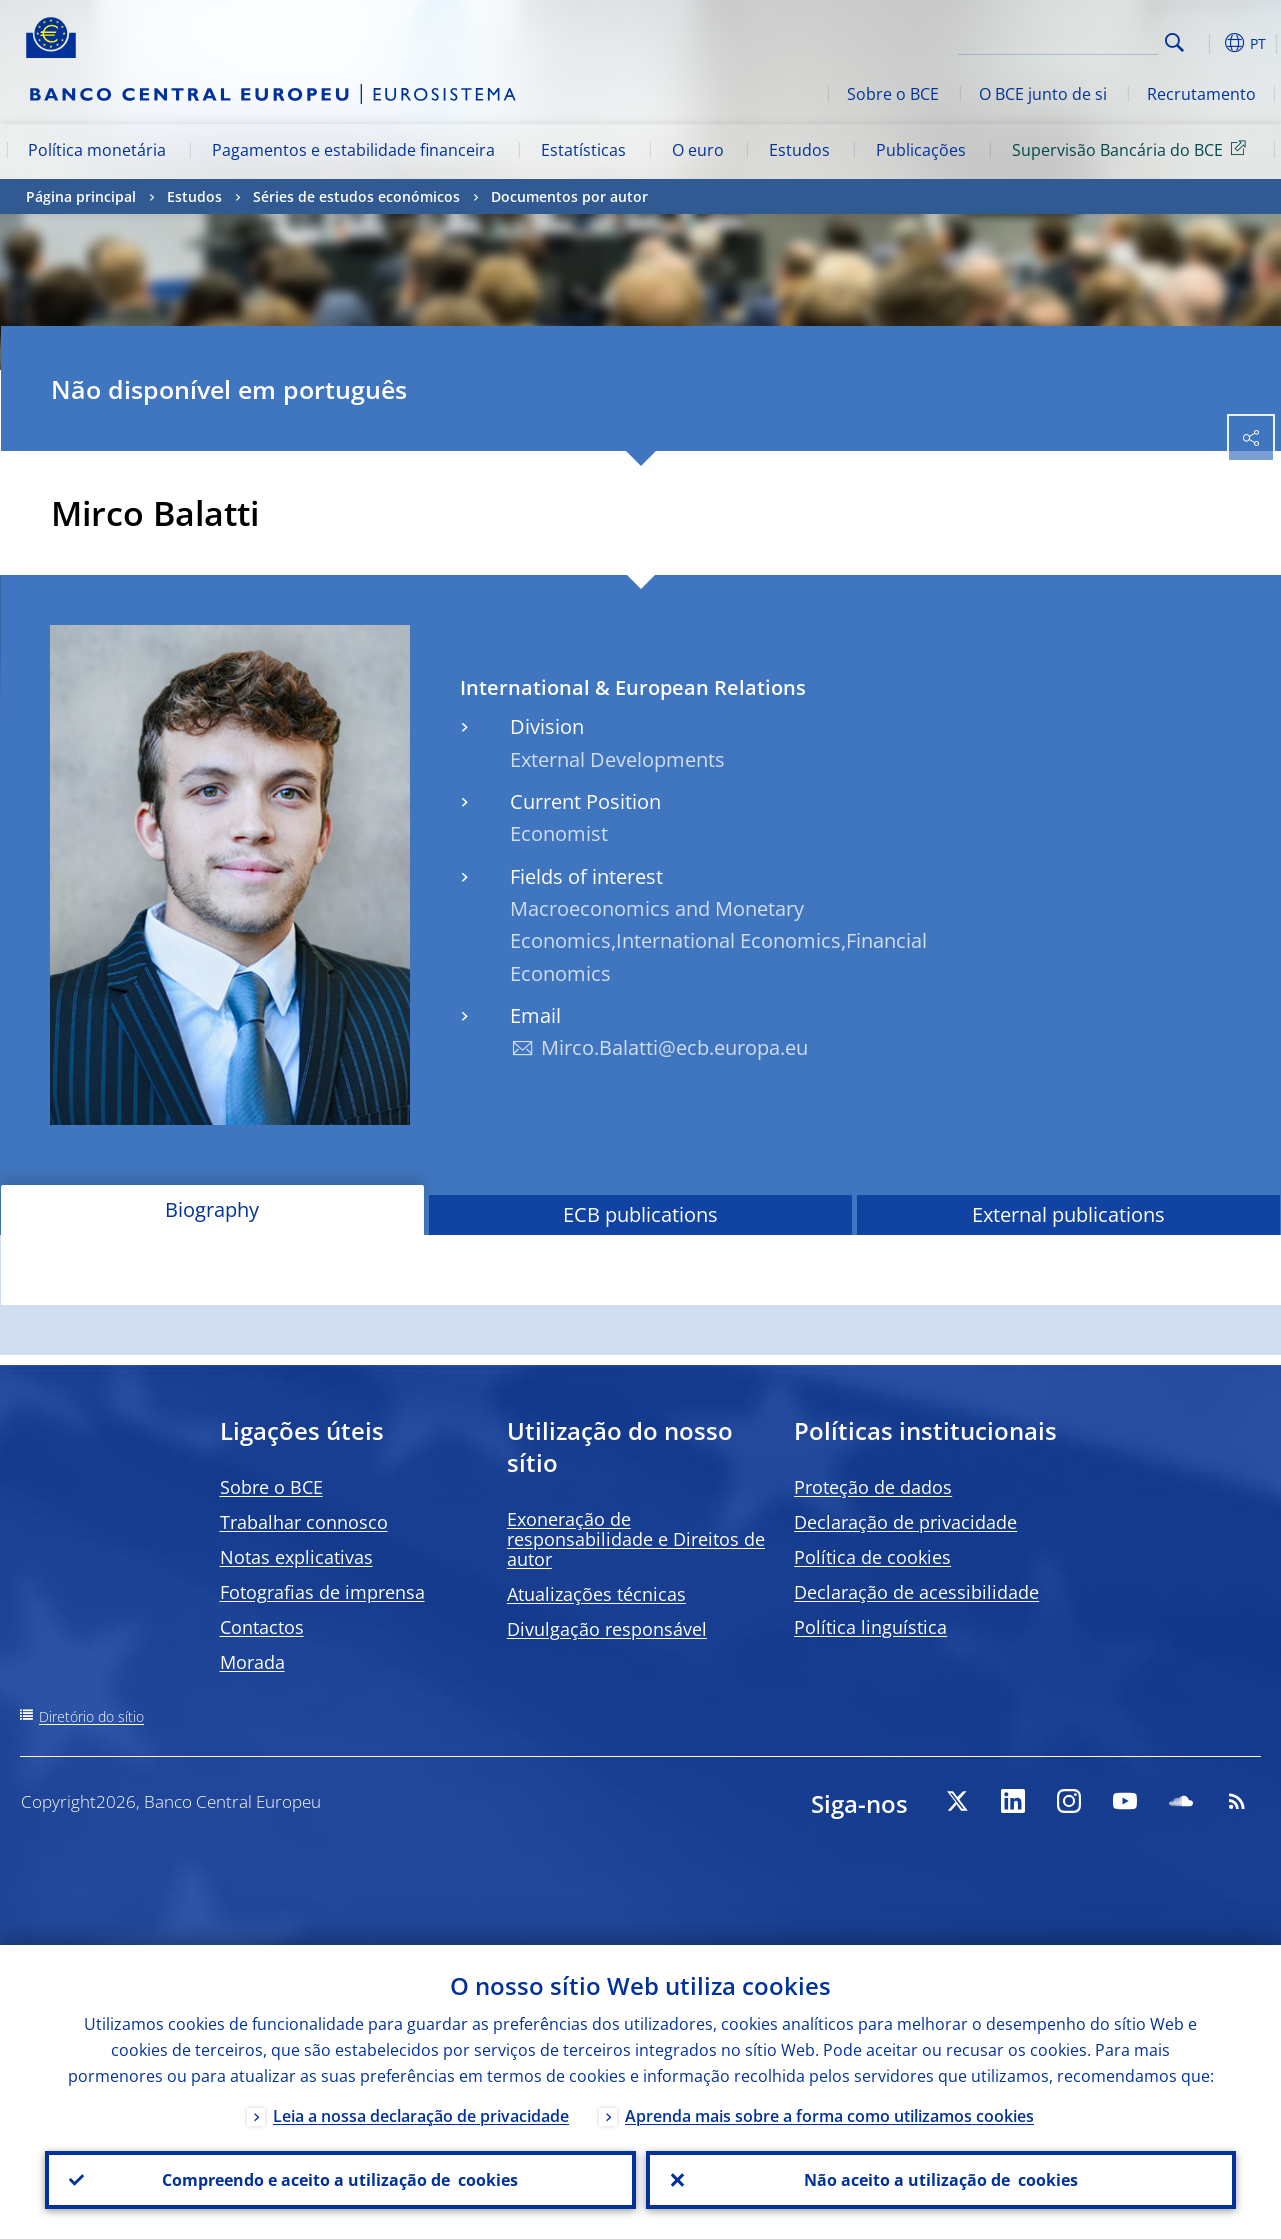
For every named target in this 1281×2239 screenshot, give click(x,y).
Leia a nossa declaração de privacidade (421, 2116)
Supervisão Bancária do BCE (1132, 149)
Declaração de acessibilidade (916, 1592)
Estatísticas (583, 150)
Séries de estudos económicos (356, 196)
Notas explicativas (296, 1557)
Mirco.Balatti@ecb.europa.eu (674, 1047)
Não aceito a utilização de (941, 2180)
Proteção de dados (873, 1487)
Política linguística (870, 1627)
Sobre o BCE (893, 94)
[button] (1206, 43)
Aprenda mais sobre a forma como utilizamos (829, 2116)
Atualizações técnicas (596, 1594)
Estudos (799, 150)
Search (1174, 42)
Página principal (81, 196)
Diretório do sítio (91, 1716)
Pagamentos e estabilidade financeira (353, 150)
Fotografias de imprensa (322, 1592)
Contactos (262, 1627)
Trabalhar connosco (304, 1522)
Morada (252, 1662)
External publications (1068, 1214)
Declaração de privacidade (905, 1522)
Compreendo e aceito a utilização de (340, 2180)
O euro (698, 150)
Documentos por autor (569, 196)
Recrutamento (1201, 94)
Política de (872, 1557)
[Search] (1058, 40)
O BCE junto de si (1043, 94)
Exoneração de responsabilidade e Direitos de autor (636, 1539)
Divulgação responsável (607, 1629)
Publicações (921, 150)
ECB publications (640, 1214)
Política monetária (97, 150)
